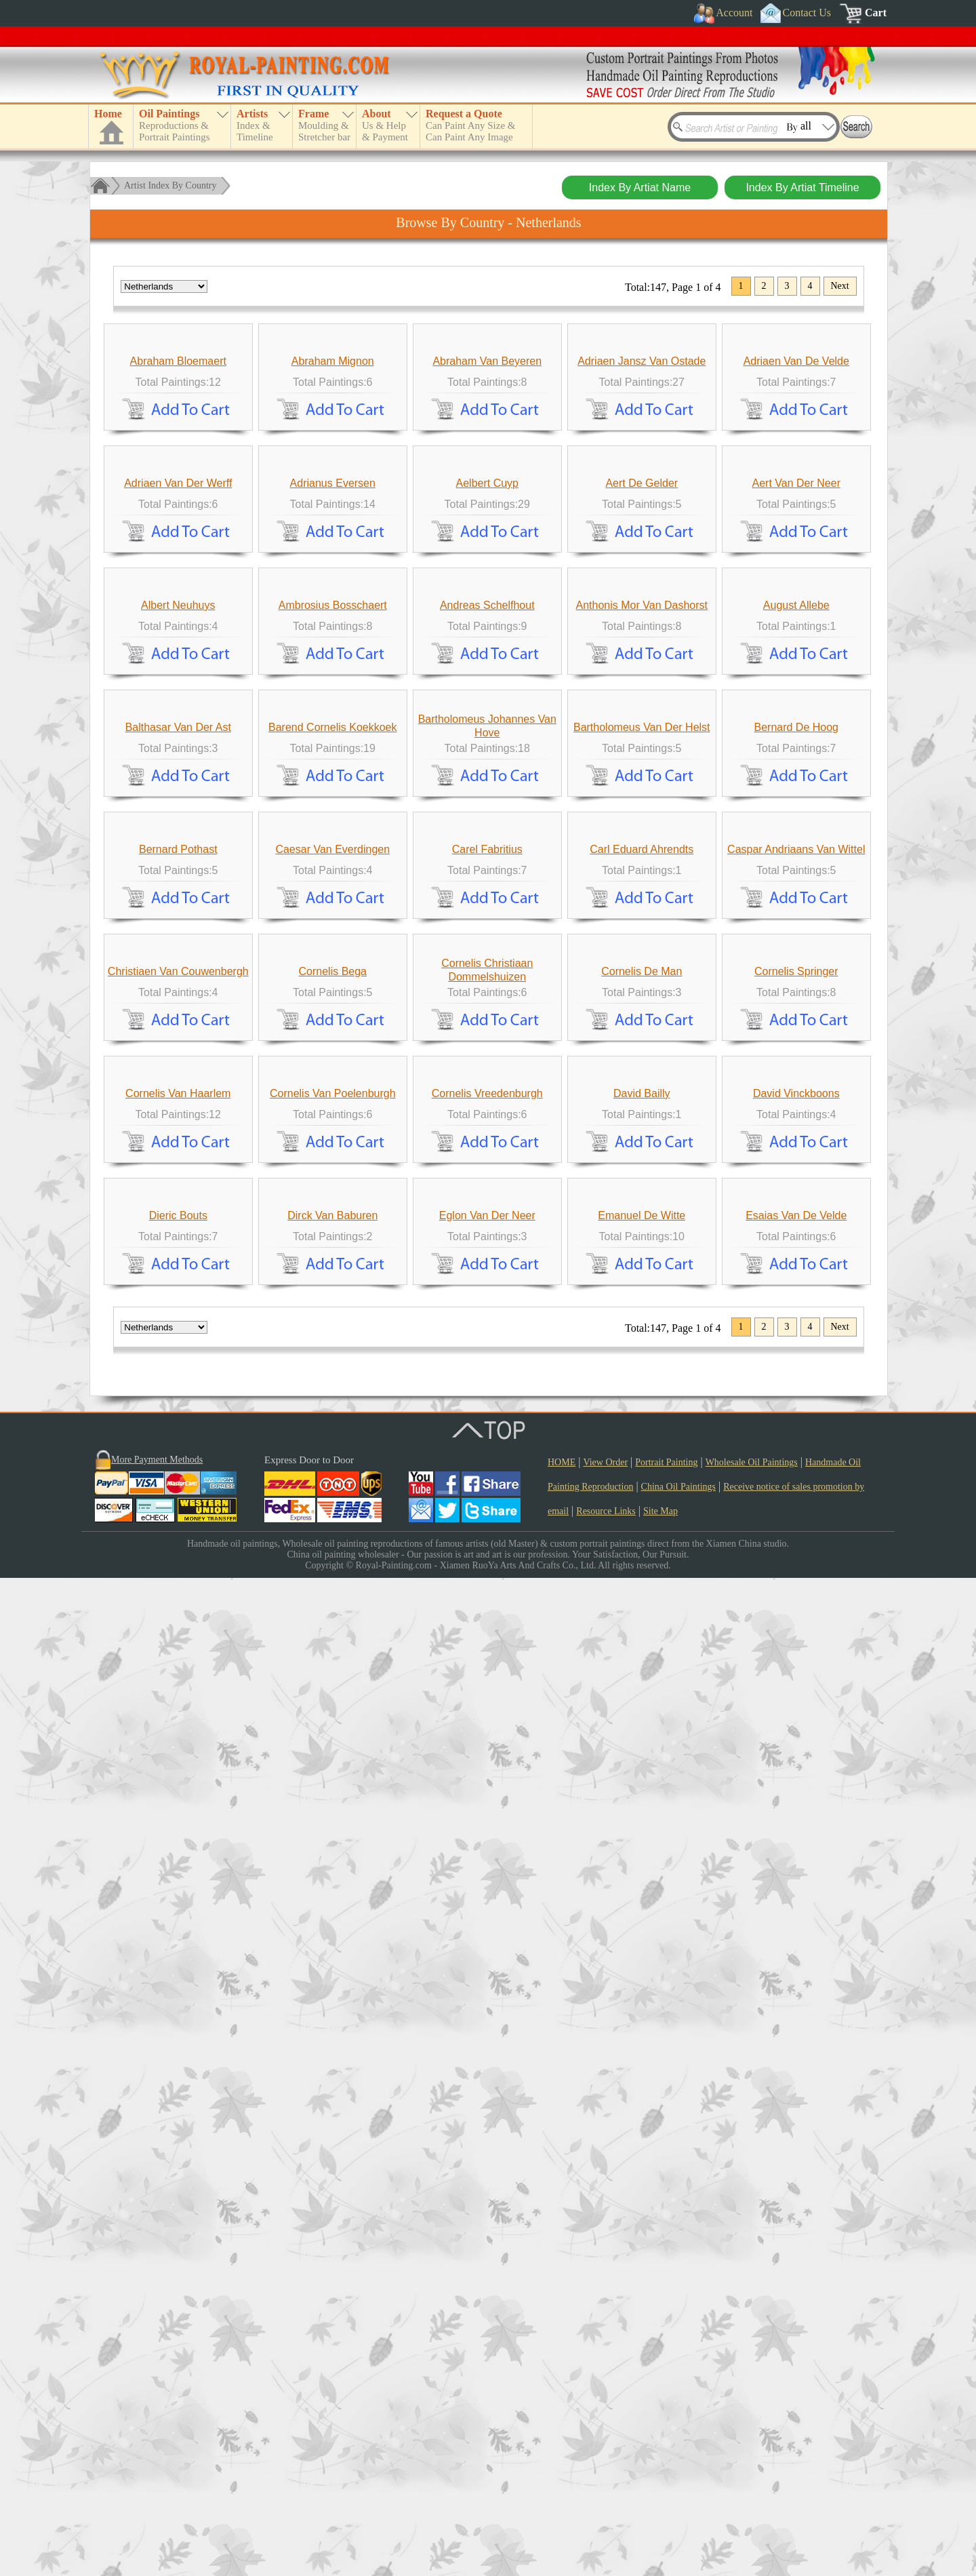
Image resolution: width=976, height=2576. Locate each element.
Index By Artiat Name (640, 187)
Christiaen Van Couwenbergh (178, 1720)
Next (840, 286)
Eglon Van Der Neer (487, 2213)
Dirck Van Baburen (332, 2213)
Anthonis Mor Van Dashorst (642, 979)
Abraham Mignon (332, 486)
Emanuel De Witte (641, 2213)
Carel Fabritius (487, 1473)
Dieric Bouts (178, 2213)
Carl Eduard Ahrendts (641, 1473)
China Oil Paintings (678, 2485)
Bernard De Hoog (796, 1226)
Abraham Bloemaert (178, 486)
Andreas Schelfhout (487, 979)
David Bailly (641, 1967)
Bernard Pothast (178, 1473)
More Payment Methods (157, 2458)
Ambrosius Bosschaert (333, 979)
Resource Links (605, 2509)
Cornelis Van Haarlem (177, 1967)
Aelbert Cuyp (487, 732)
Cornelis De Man (641, 1720)
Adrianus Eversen (332, 732)
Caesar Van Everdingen (332, 1473)
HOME (561, 2460)
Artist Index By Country (170, 185)
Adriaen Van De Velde (796, 486)
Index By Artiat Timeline (802, 187)
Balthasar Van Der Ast (178, 1226)
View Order (605, 2460)
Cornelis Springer (796, 1720)
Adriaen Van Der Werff (178, 732)
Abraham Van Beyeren (487, 486)
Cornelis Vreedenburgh (487, 1967)
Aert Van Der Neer (796, 732)
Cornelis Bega (333, 1720)
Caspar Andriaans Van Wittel (796, 1473)
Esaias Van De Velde (796, 2213)
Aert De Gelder (641, 732)
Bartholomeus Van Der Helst (641, 1226)
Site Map (660, 2509)
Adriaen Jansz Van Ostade (641, 486)
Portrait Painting (666, 2460)
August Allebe (796, 979)
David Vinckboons (796, 1967)
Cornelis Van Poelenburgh (333, 1967)
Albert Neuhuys (178, 979)
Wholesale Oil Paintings (752, 2460)
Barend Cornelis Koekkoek (332, 1226)
